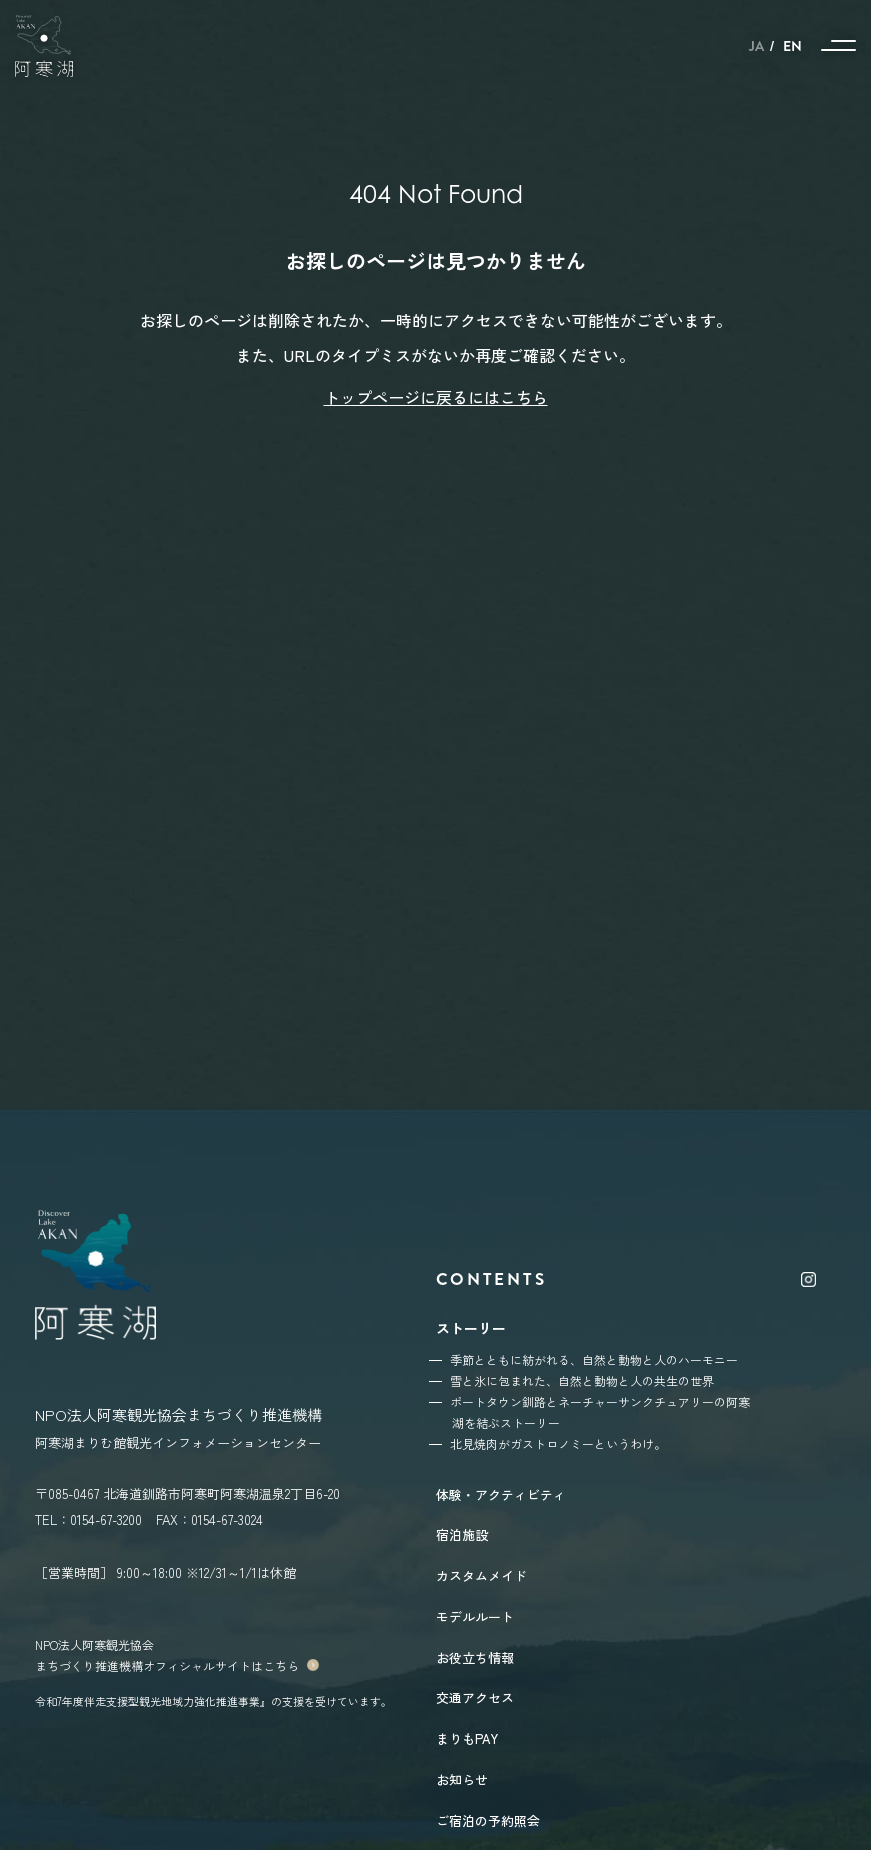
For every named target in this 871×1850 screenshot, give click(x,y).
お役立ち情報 (475, 1657)
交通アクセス (475, 1697)
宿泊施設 (462, 1534)
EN (792, 46)
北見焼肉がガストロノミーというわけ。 (558, 1443)
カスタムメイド (481, 1575)
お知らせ (462, 1779)
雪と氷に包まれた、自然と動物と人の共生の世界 (582, 1380)
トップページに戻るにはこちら (436, 397)
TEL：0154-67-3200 (88, 1519)
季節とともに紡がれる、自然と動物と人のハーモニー (594, 1359)
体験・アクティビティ (501, 1494)
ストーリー (471, 1328)
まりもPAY (467, 1738)
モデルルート (475, 1616)
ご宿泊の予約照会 (488, 1820)
